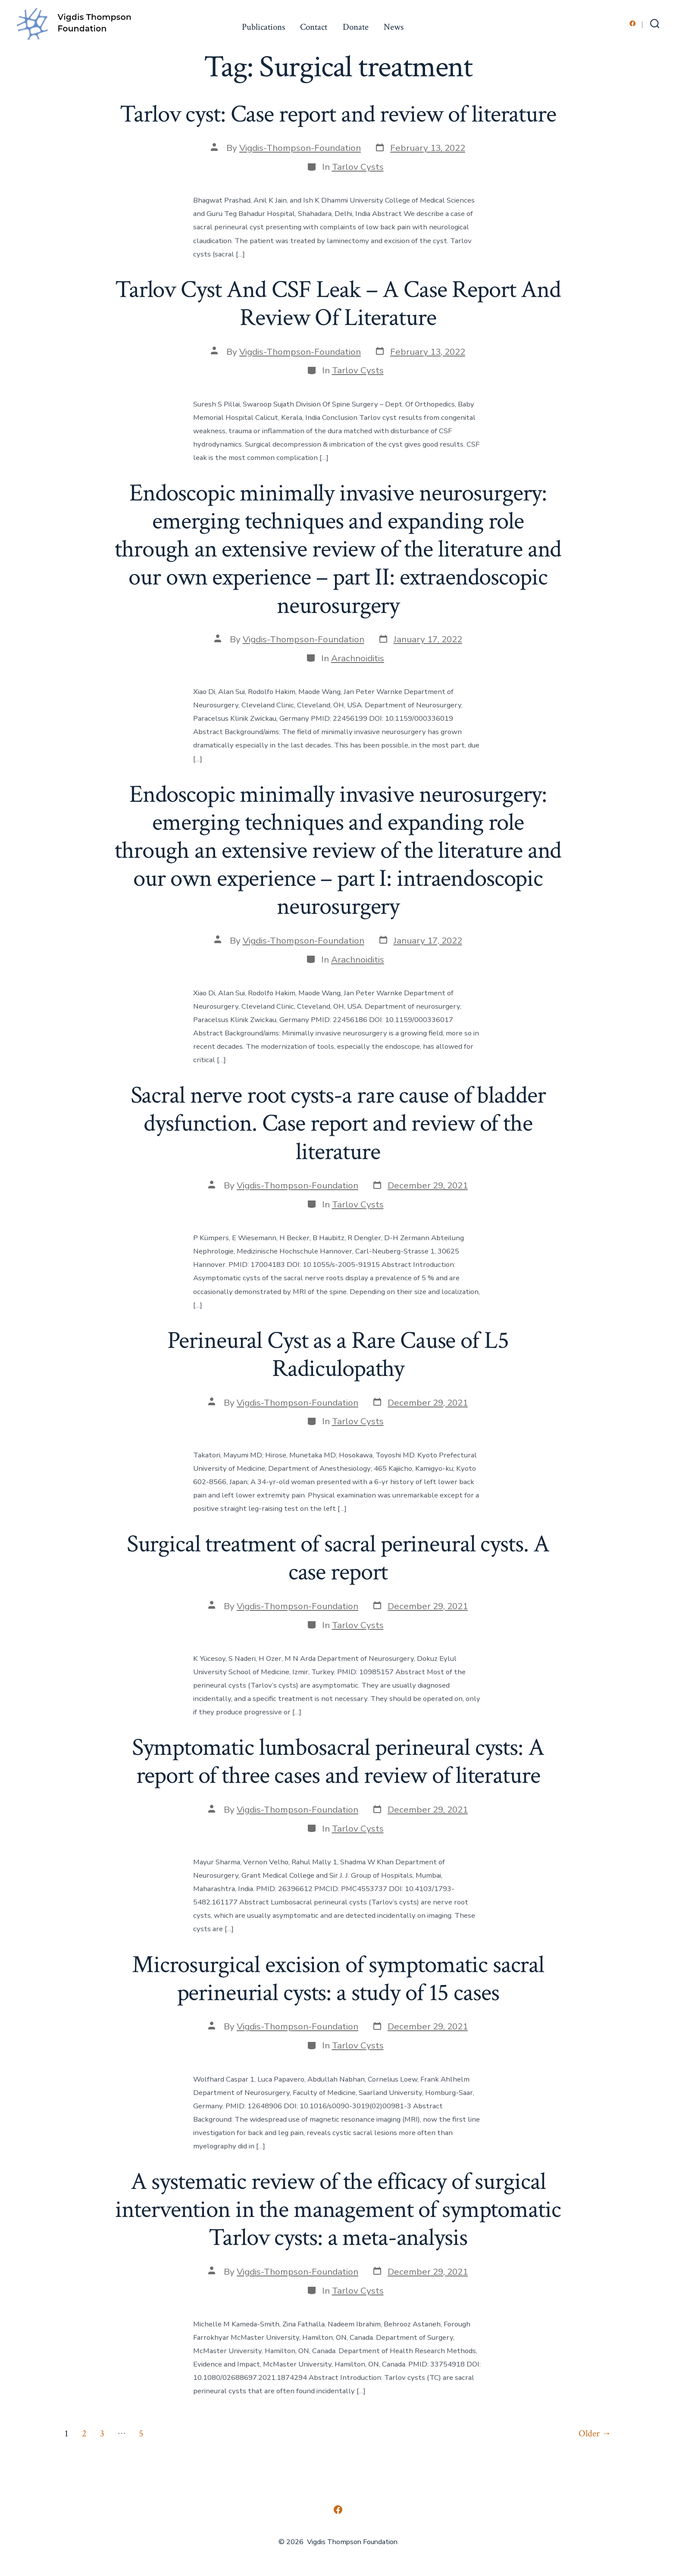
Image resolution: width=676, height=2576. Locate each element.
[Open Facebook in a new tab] (632, 23)
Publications (263, 27)
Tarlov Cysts (358, 167)
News (394, 27)
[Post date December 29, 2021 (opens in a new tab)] (420, 1186)
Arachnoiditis (357, 658)
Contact (313, 27)
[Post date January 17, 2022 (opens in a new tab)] (420, 640)
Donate (356, 27)
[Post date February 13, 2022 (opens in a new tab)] (420, 148)
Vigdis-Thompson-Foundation (300, 148)
